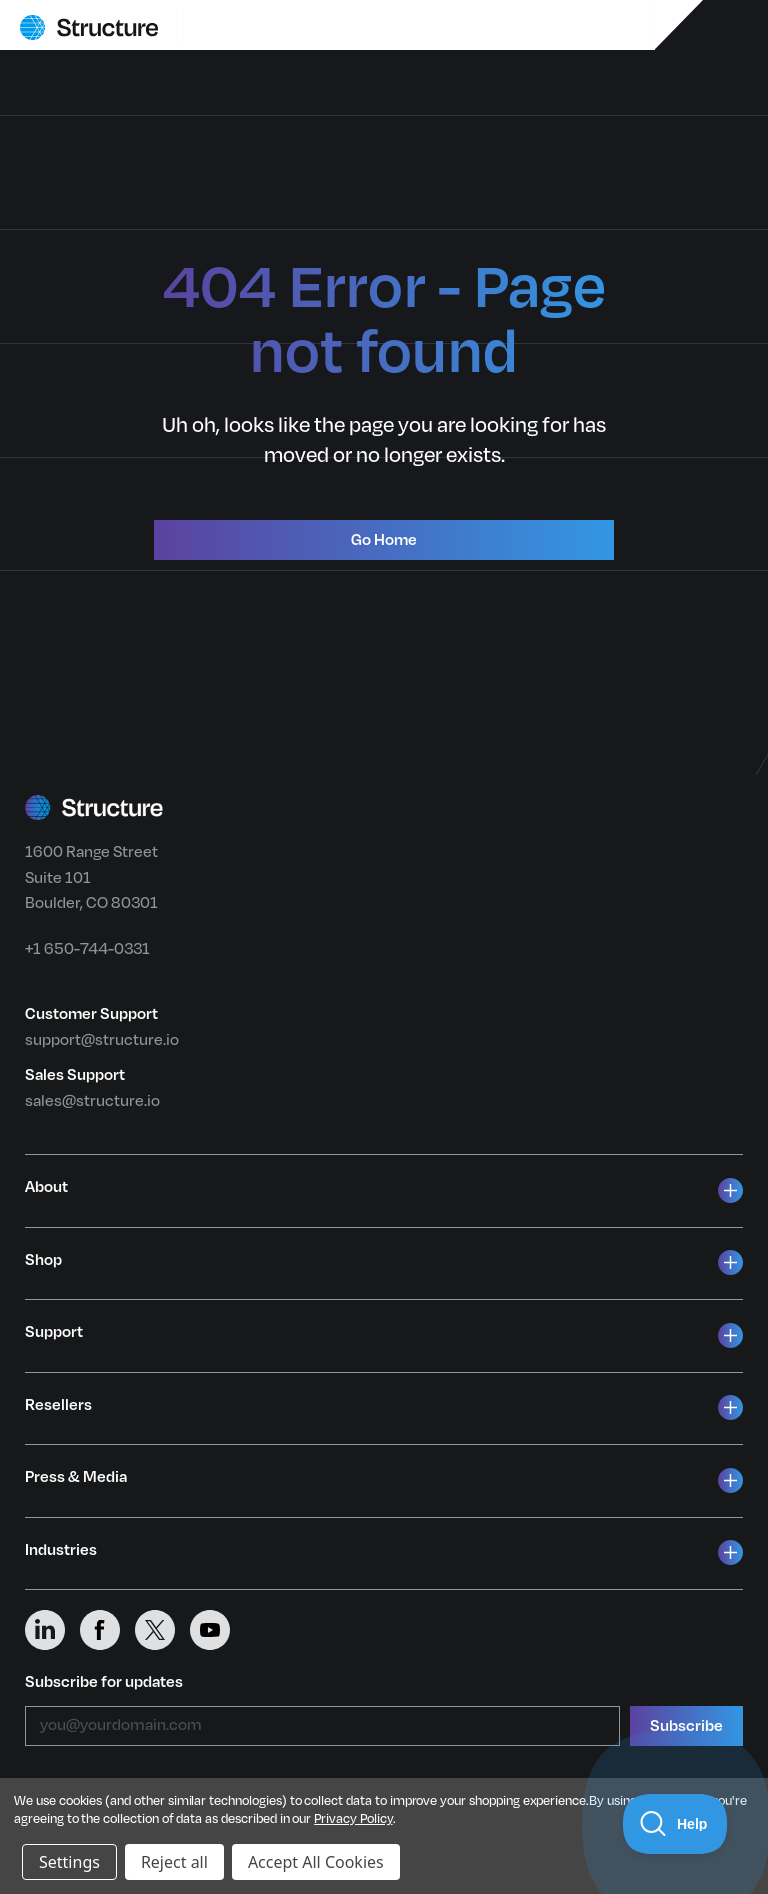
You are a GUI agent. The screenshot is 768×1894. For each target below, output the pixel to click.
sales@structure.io (92, 1101)
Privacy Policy (353, 1819)
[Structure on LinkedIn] (52, 1630)
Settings (69, 1862)
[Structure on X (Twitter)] (162, 1630)
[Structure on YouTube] (217, 1630)
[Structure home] (89, 27)
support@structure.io (102, 1040)
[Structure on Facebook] (107, 1630)
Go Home (384, 540)
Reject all (174, 1862)
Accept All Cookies (316, 1862)
